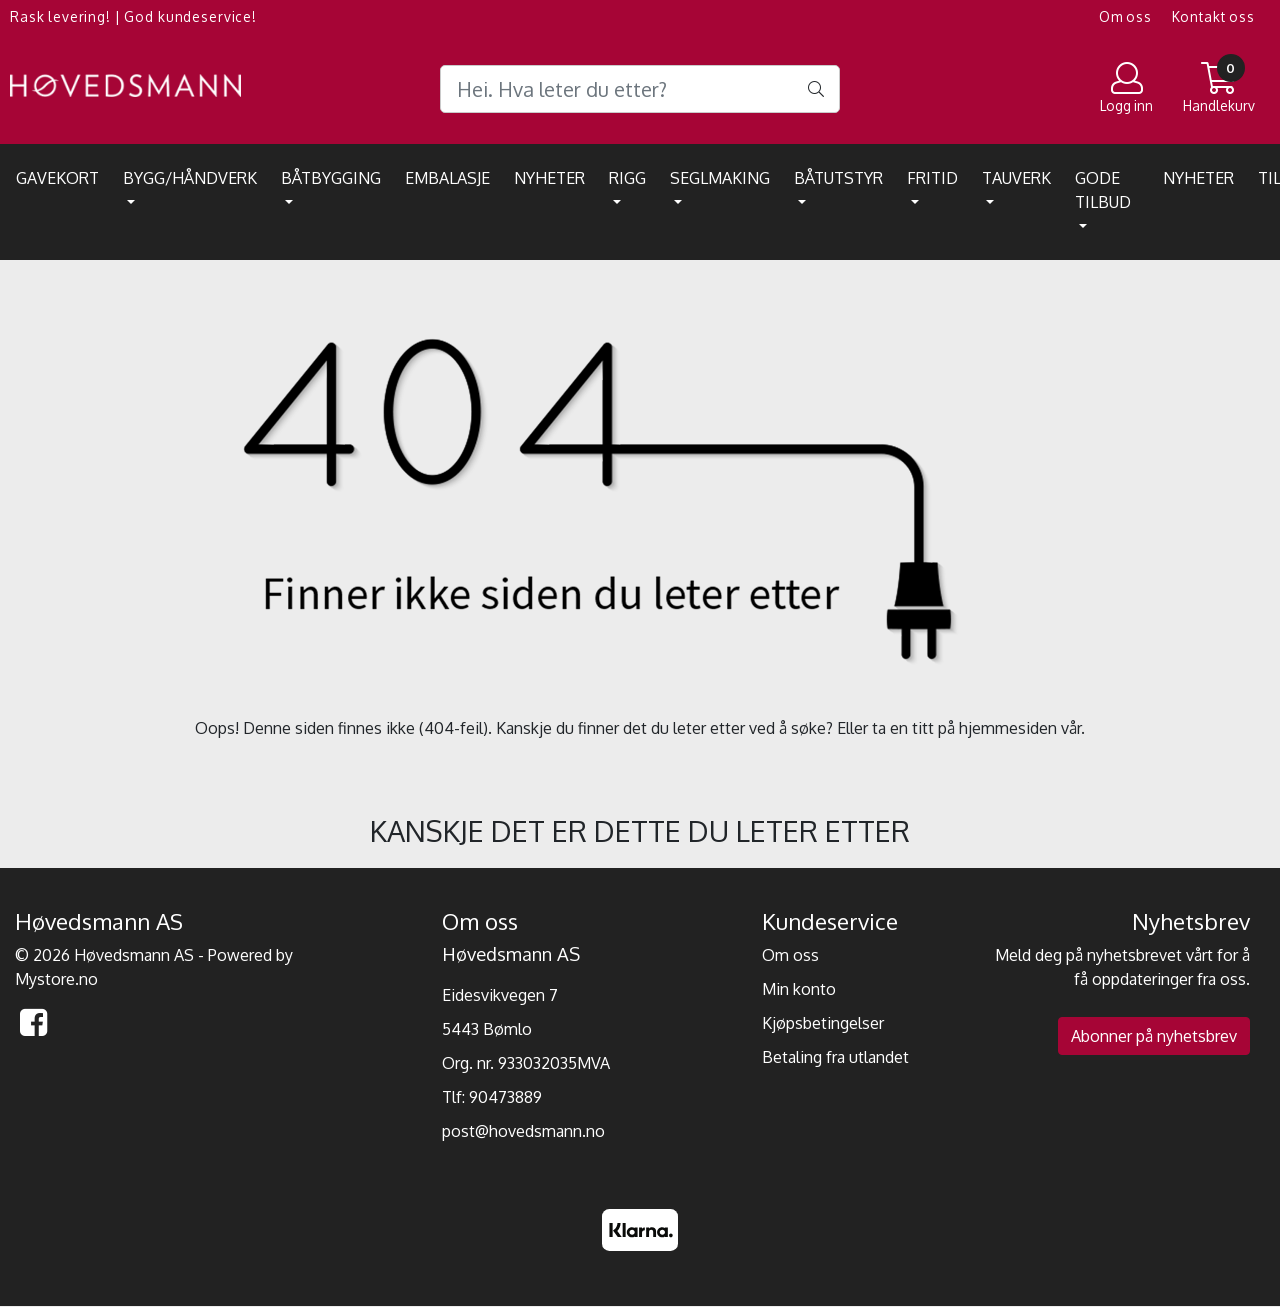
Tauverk (1016, 178)
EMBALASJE (447, 178)
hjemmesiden (1008, 728)
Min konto (799, 989)
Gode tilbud (1103, 190)
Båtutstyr (838, 178)
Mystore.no (56, 979)
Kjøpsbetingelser (823, 1023)
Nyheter (549, 178)
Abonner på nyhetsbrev (1154, 1036)
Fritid (932, 178)
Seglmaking (720, 178)
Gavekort (57, 178)
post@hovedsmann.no (523, 1131)
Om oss (1125, 16)
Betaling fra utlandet (835, 1057)
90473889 (505, 1097)
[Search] (640, 89)
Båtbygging (331, 178)
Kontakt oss (1213, 16)
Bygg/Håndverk (190, 178)
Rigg (627, 178)
